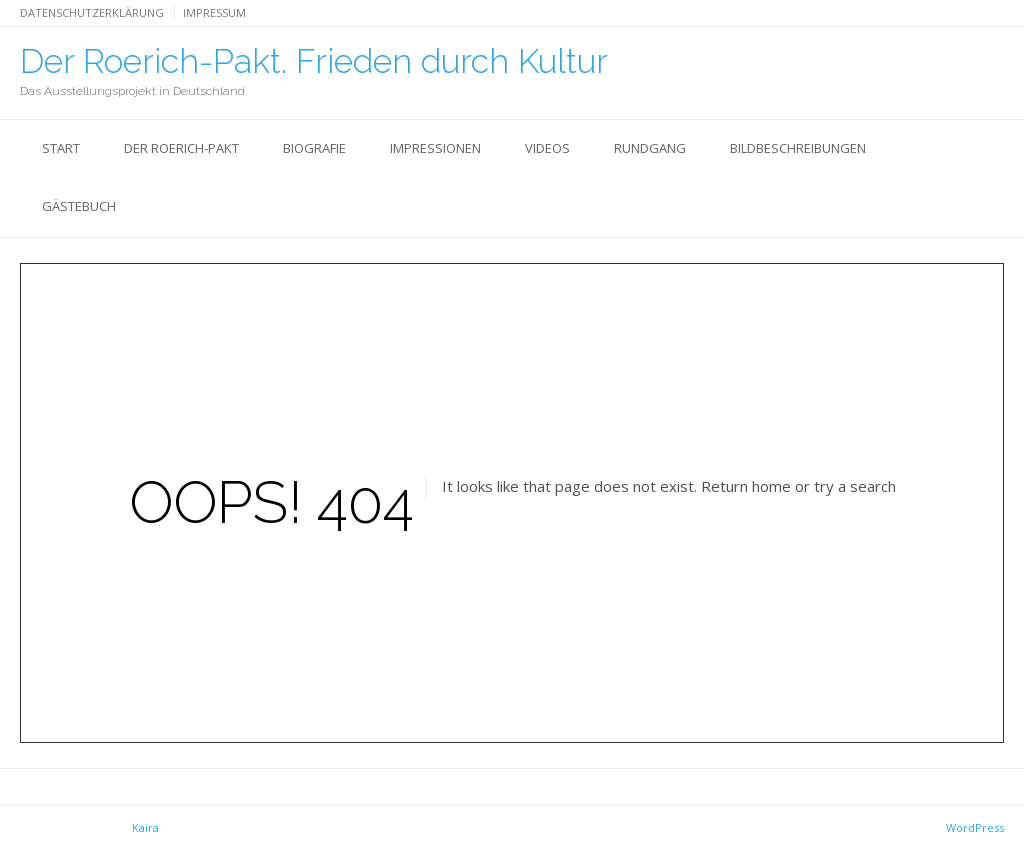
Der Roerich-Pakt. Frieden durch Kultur (314, 61)
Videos (547, 148)
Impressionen (435, 148)
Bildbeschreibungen (798, 148)
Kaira (145, 827)
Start (61, 148)
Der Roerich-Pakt (181, 148)
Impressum (214, 12)
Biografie (314, 148)
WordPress (975, 827)
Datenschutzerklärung (92, 12)
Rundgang (650, 148)
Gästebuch (79, 206)
